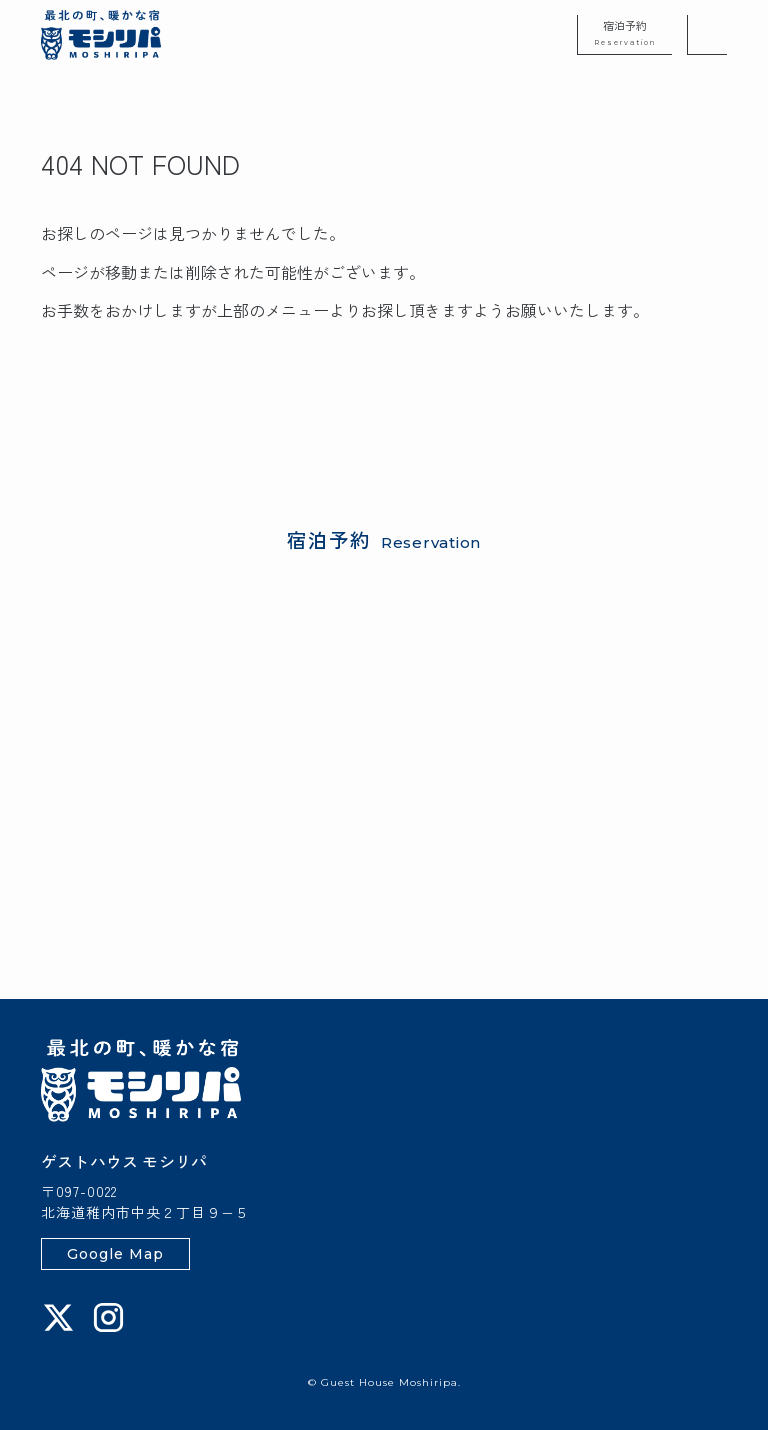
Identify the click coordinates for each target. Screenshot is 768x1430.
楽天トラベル (169, 714)
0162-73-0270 (151, 915)
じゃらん (73, 714)
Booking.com (278, 714)
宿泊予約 (625, 32)
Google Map (115, 1254)
